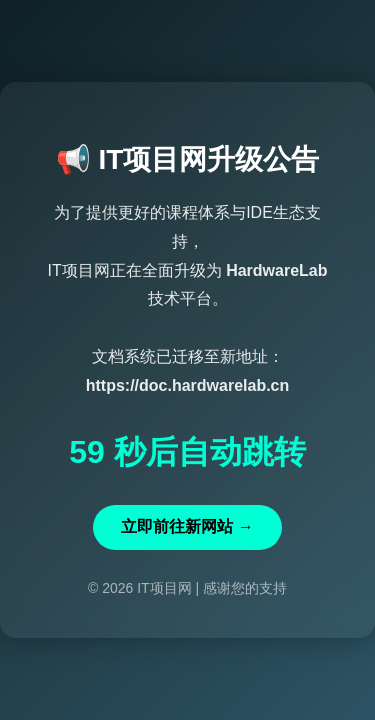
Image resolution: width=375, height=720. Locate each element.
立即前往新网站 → (187, 526)
